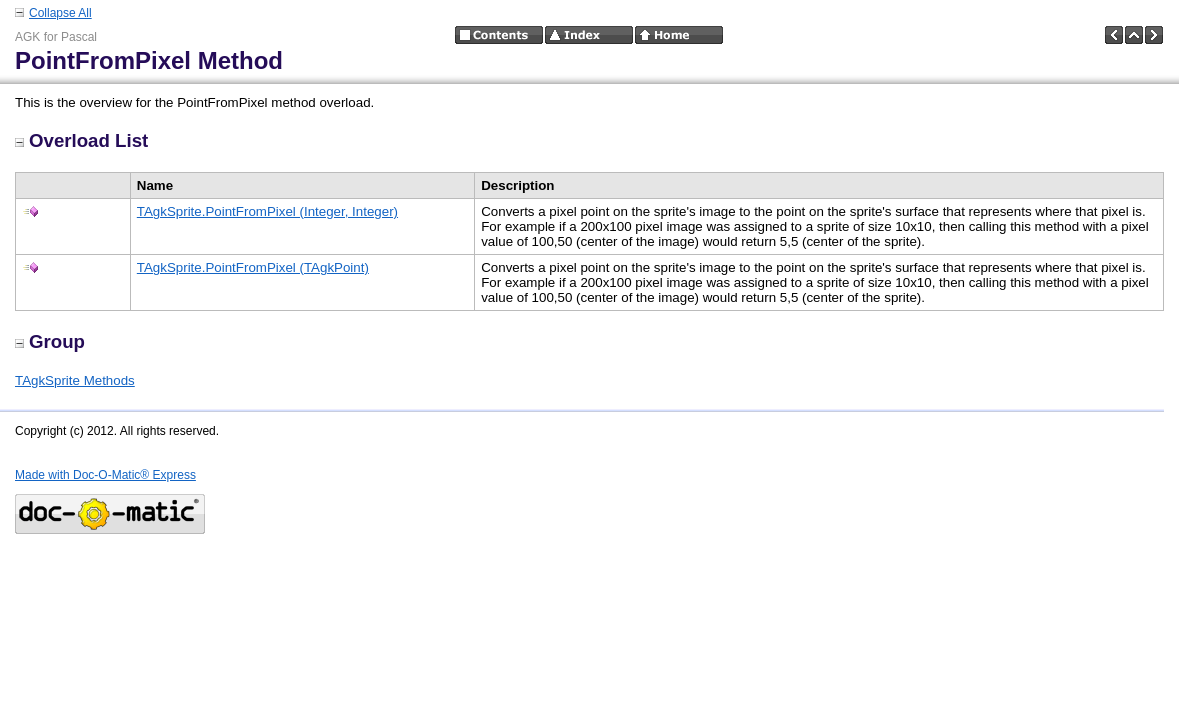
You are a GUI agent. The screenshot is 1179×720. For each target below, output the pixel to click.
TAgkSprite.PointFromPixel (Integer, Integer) (267, 211)
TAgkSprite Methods (75, 380)
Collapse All (60, 13)
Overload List (81, 140)
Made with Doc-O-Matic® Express (105, 475)
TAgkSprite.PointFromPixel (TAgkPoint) (253, 267)
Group (50, 341)
